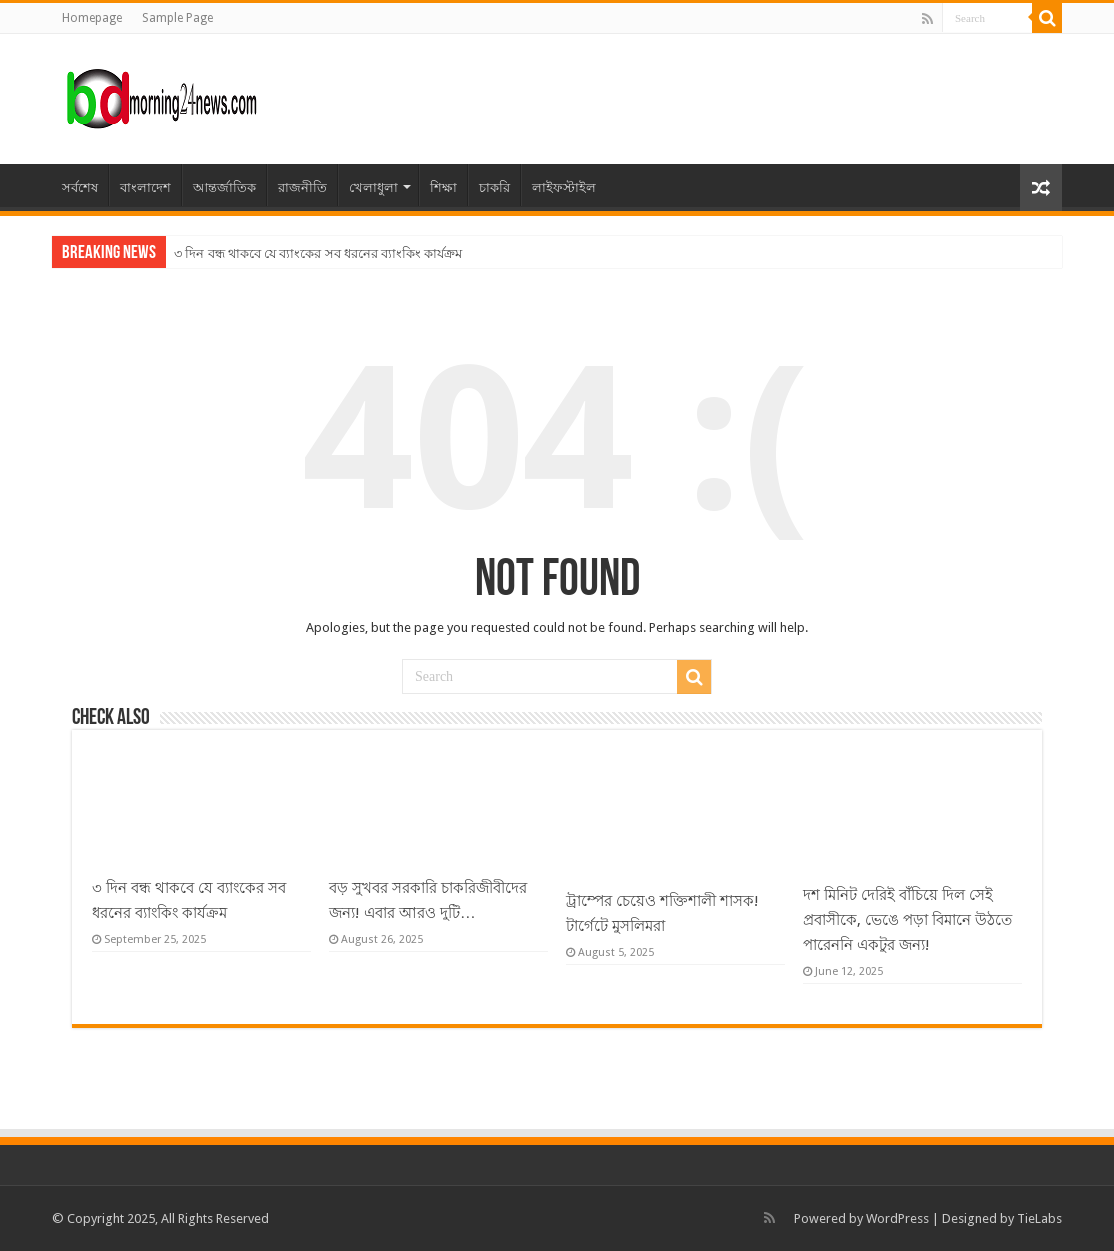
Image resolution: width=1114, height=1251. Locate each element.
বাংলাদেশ (145, 187)
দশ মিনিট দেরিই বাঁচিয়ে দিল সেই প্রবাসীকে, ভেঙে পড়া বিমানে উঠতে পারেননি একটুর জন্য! (907, 920)
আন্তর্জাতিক (224, 187)
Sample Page (177, 18)
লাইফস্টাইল (564, 187)
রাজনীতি (302, 187)
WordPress (897, 1218)
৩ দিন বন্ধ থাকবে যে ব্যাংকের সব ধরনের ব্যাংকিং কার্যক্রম (318, 253)
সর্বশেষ (80, 187)
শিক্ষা (443, 187)
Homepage (92, 18)
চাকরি (494, 187)
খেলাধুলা (373, 187)
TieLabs (1039, 1218)
